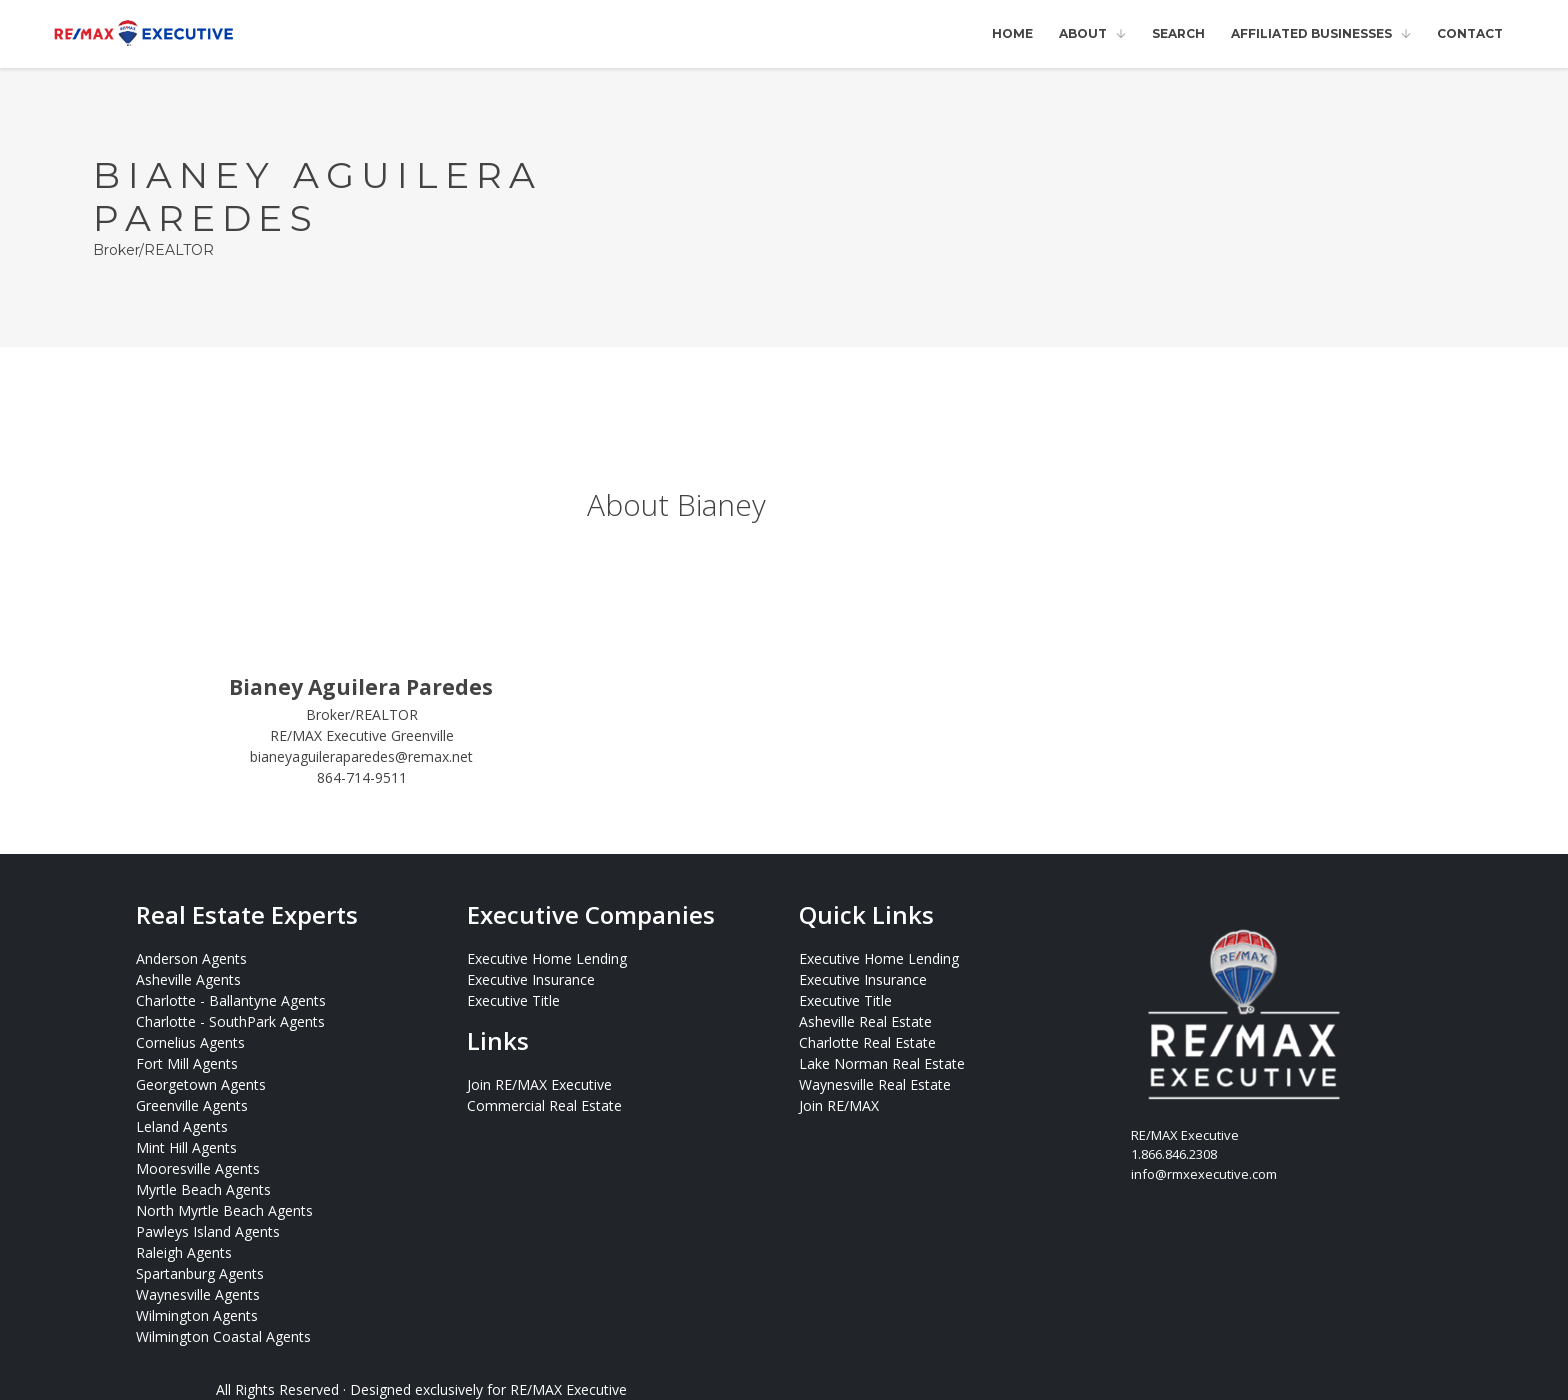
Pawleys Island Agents (208, 1231)
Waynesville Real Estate (875, 1084)
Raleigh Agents (184, 1252)
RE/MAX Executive (568, 1389)
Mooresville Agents (198, 1168)
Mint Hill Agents (186, 1147)
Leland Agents (182, 1126)
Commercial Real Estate (544, 1105)
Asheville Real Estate (865, 1021)
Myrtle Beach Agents (203, 1189)
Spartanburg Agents (200, 1273)
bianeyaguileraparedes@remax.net (361, 756)
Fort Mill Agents (187, 1063)
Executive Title (513, 1000)
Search (1178, 33)
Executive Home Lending (547, 958)
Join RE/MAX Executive (539, 1084)
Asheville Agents (188, 979)
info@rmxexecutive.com (1204, 1174)
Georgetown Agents (201, 1084)
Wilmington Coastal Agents (223, 1336)
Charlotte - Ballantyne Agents (231, 1000)
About (1083, 33)
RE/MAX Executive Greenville (362, 735)
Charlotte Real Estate (867, 1042)
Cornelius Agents (190, 1042)
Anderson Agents (191, 958)
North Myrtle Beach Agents (224, 1210)
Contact (1470, 33)
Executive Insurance (531, 979)
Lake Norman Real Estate (882, 1063)
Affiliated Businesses (1311, 33)
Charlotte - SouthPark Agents (230, 1021)
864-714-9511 (362, 777)
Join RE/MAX (839, 1105)
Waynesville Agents (198, 1294)
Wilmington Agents (197, 1315)
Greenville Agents (192, 1105)
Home (1012, 33)
